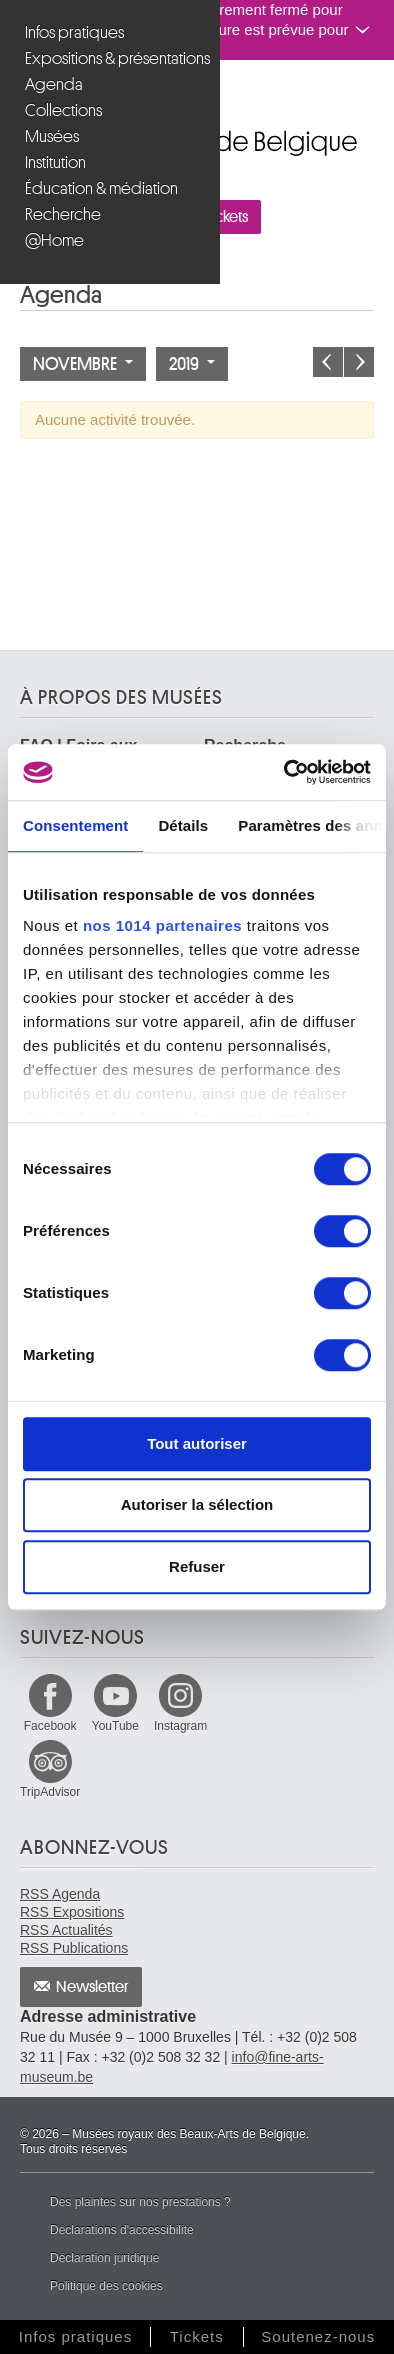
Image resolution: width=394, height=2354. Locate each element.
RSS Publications (74, 1948)
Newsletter (92, 1987)
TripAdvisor (50, 1792)
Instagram (180, 1726)
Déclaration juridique (104, 2258)
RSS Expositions (72, 1912)
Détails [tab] (183, 825)
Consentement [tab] (75, 825)
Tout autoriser (197, 1443)
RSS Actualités (66, 1930)
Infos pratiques (74, 32)
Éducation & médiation (101, 188)
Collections (63, 110)
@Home (54, 240)
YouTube (115, 1726)
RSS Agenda (60, 1894)
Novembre (83, 364)
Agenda (54, 84)
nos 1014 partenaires (162, 925)
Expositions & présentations (112, 58)
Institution (55, 162)
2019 (192, 364)
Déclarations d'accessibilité (122, 2230)
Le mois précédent (328, 362)
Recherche (63, 214)
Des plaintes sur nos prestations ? (140, 2202)
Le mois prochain (359, 362)
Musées (52, 136)
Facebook (50, 1726)
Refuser (197, 1566)
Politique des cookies (106, 2286)
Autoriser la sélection (197, 1504)
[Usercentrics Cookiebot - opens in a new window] (284, 772)
